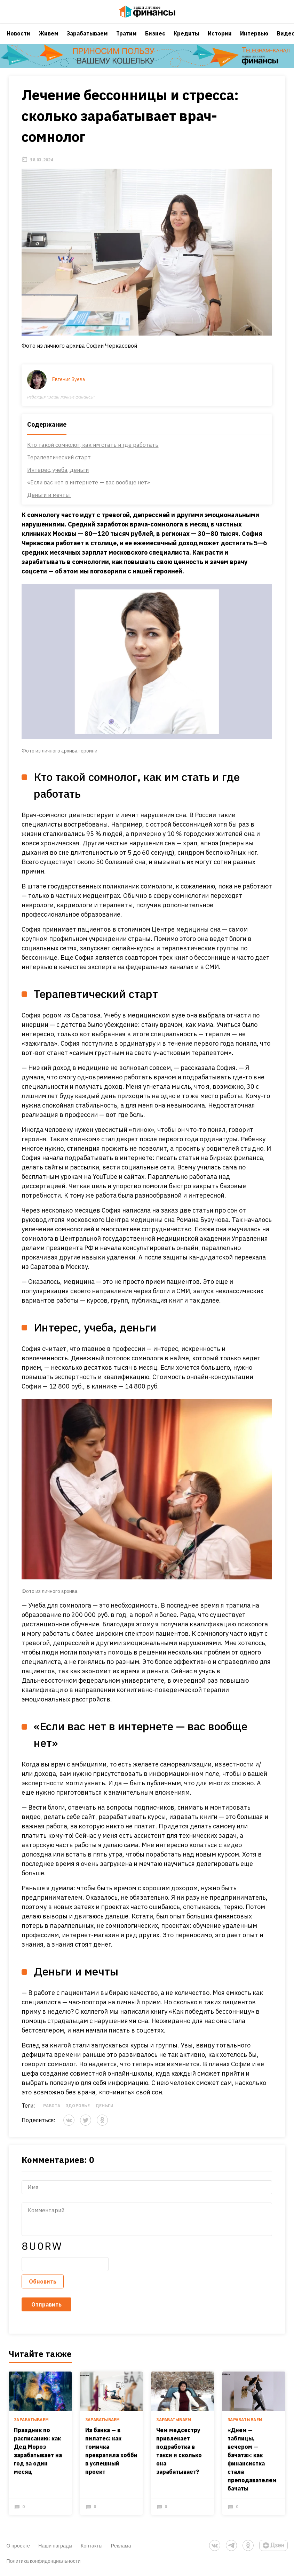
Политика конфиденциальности (44, 2562)
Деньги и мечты (49, 503)
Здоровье (78, 2114)
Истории (220, 40)
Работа (51, 2114)
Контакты (92, 2547)
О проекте (18, 2547)
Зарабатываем (87, 40)
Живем (48, 40)
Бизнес (155, 40)
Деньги (104, 2114)
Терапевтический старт (59, 466)
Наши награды (55, 2547)
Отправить (47, 2313)
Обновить (43, 2290)
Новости (18, 40)
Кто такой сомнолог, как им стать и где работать (93, 453)
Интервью (254, 40)
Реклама (121, 2547)
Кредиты (186, 40)
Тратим (126, 40)
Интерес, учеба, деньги (58, 478)
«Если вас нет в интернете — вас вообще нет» (88, 491)
